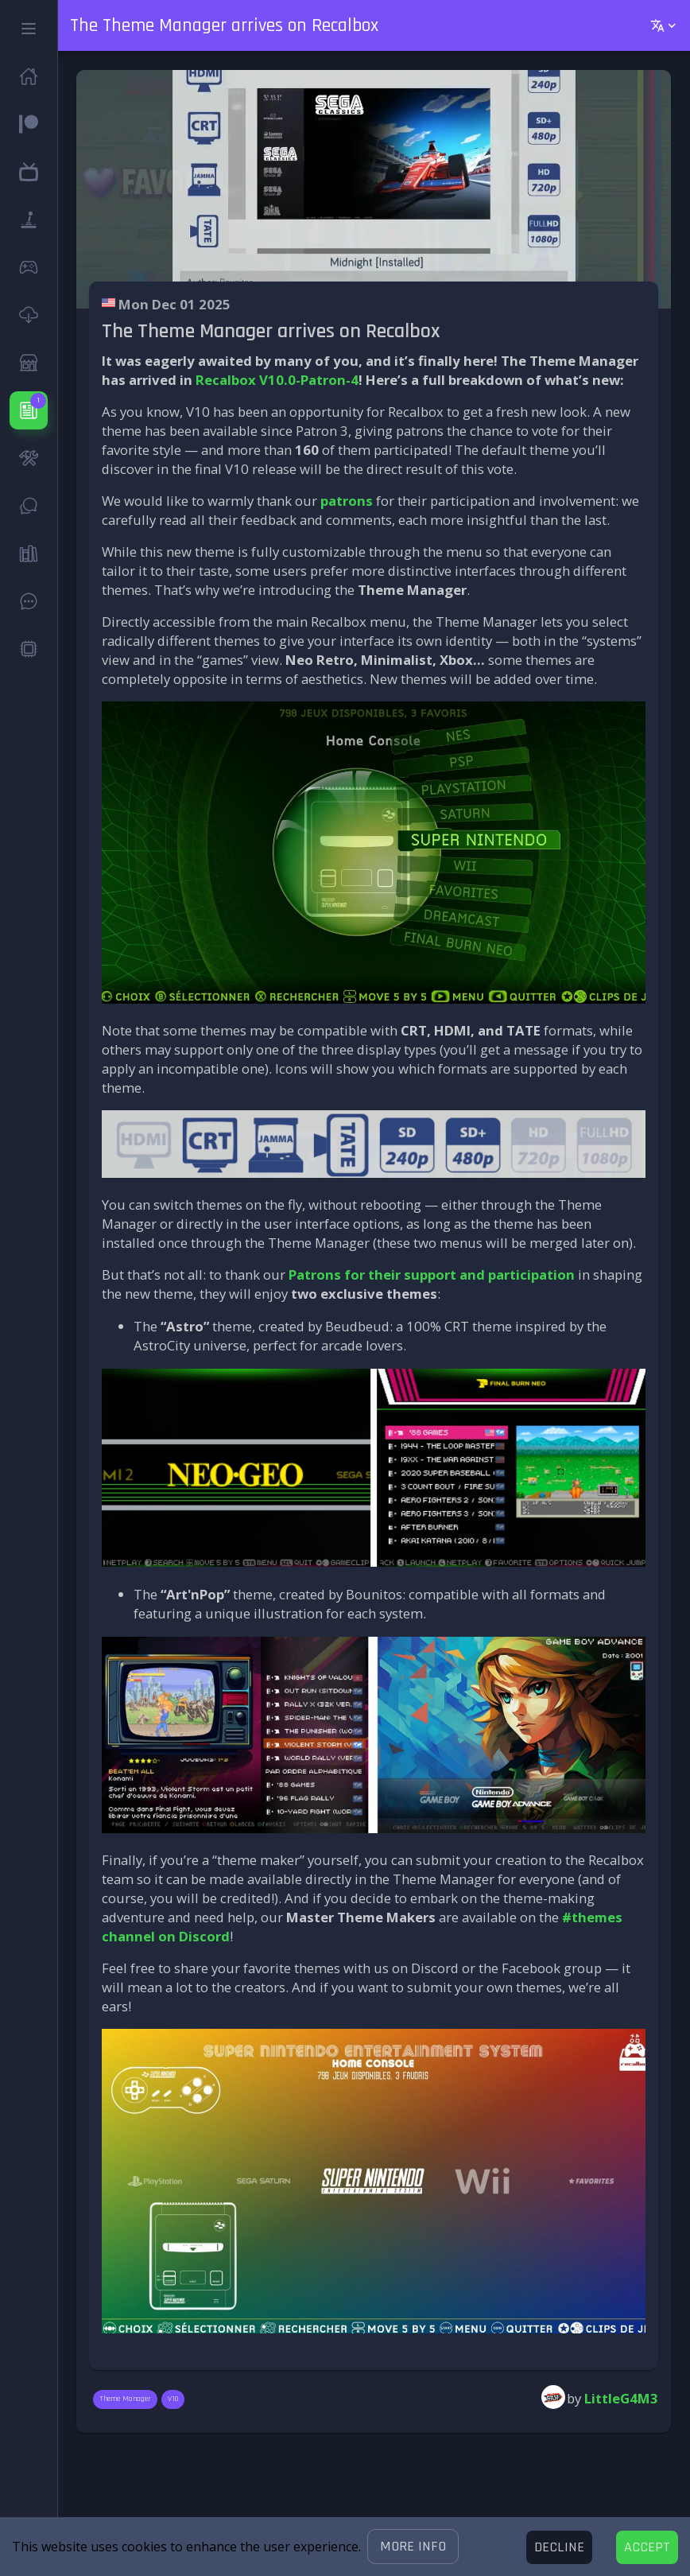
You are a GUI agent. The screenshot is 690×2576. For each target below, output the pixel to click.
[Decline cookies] (559, 2547)
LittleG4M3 (621, 2398)
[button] (413, 2546)
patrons (346, 500)
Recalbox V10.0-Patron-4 (277, 380)
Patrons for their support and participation (432, 1274)
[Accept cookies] (647, 2547)
